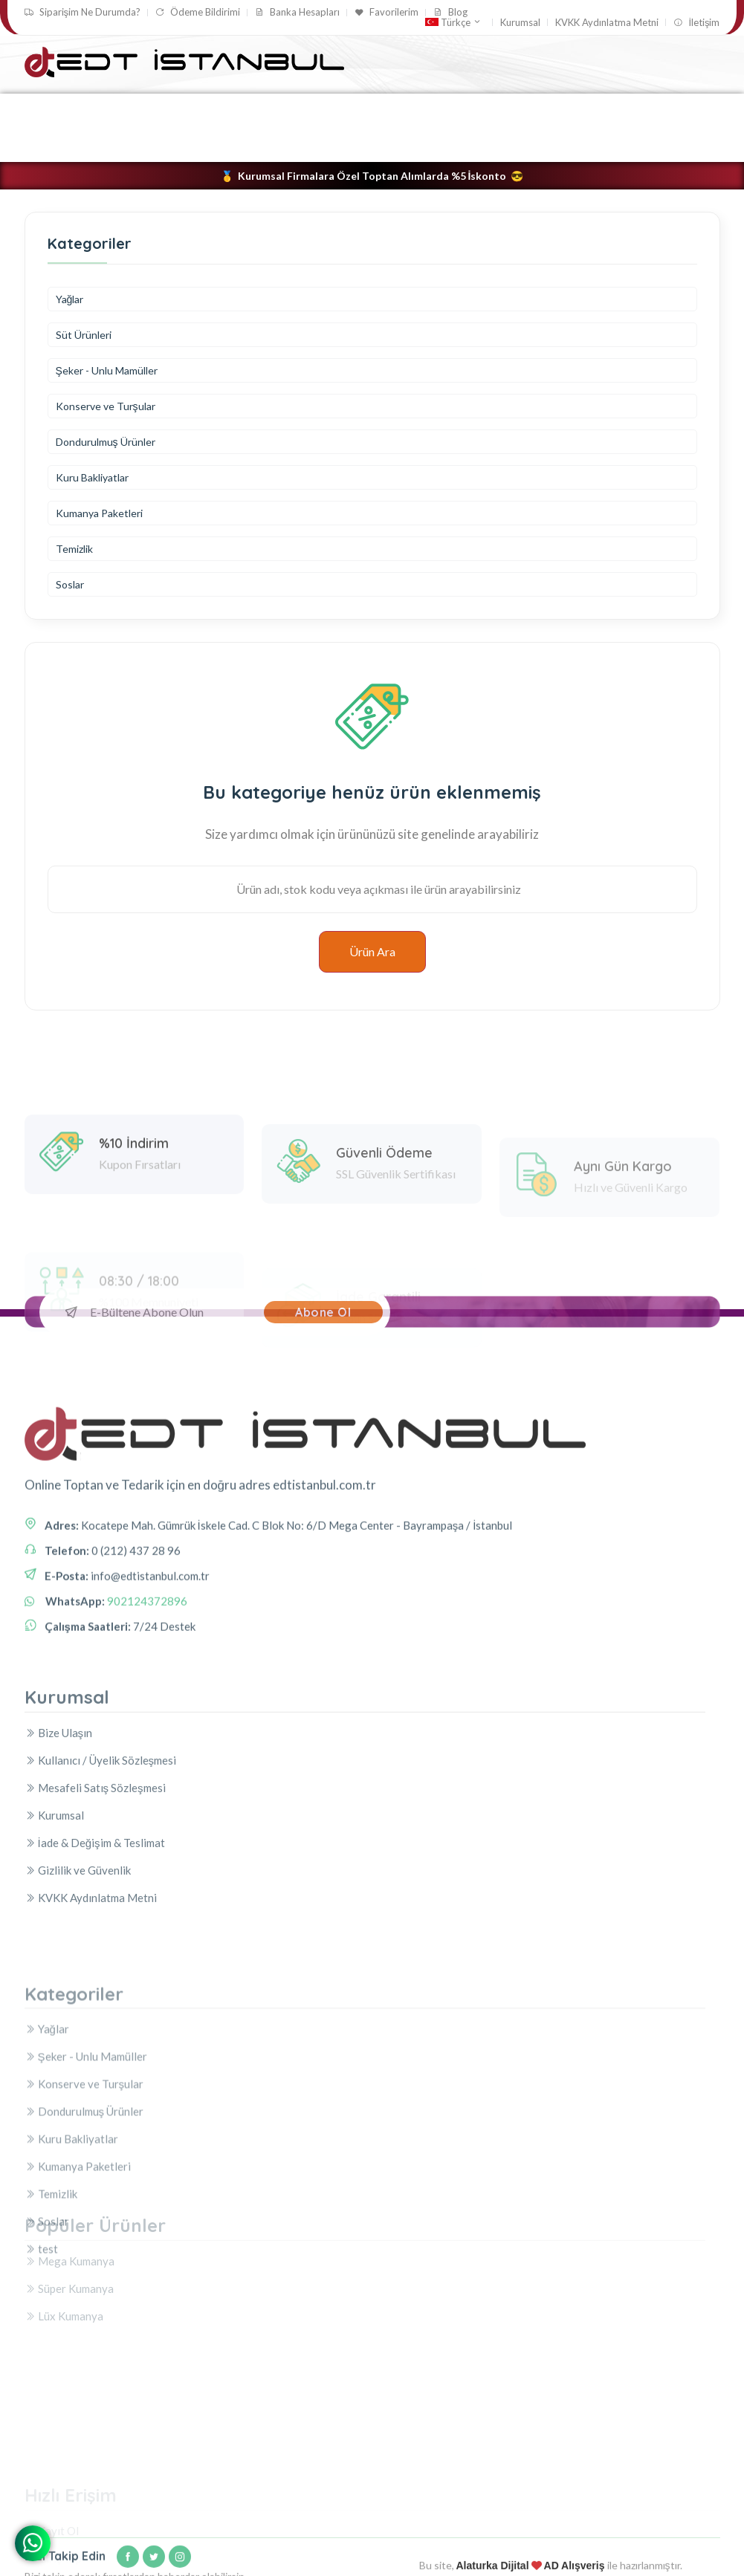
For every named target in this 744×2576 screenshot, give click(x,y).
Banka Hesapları (297, 12)
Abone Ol (323, 1312)
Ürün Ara (372, 951)
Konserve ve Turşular (292, 110)
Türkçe (453, 22)
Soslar (242, 144)
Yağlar (49, 110)
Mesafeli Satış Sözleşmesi (95, 1894)
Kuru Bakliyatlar (551, 110)
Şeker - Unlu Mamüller (153, 110)
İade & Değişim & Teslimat (95, 1949)
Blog (450, 12)
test (294, 144)
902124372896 (147, 1682)
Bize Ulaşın (59, 1839)
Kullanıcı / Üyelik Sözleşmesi (101, 1866)
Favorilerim (386, 12)
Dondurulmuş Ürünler (429, 110)
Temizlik (179, 144)
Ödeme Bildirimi (197, 12)
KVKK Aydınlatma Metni (607, 22)
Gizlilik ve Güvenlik (78, 1976)
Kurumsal (520, 22)
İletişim (696, 22)
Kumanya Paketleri (86, 144)
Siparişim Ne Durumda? (83, 12)
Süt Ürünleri (83, 334)
